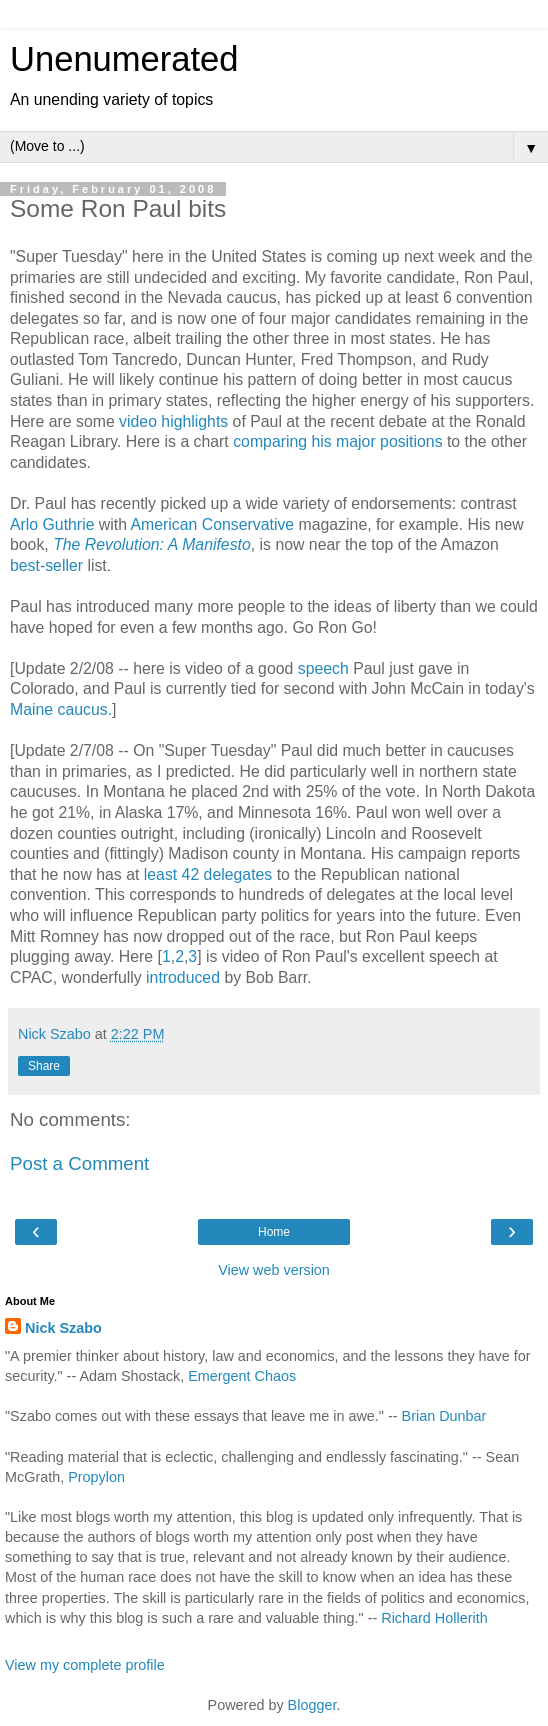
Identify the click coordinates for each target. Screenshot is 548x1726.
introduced (183, 977)
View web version (274, 1270)
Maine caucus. (61, 709)
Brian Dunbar (444, 1416)
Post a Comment (79, 1163)
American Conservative (213, 524)
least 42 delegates (208, 874)
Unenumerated (124, 59)
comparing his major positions (337, 441)
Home (274, 1232)
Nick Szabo (63, 1328)
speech (323, 668)
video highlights (173, 421)
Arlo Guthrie (54, 524)
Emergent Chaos (242, 1376)
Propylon (96, 1477)
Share (44, 1066)
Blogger (312, 1705)
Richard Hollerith (434, 1618)
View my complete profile (85, 1665)
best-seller (46, 565)
